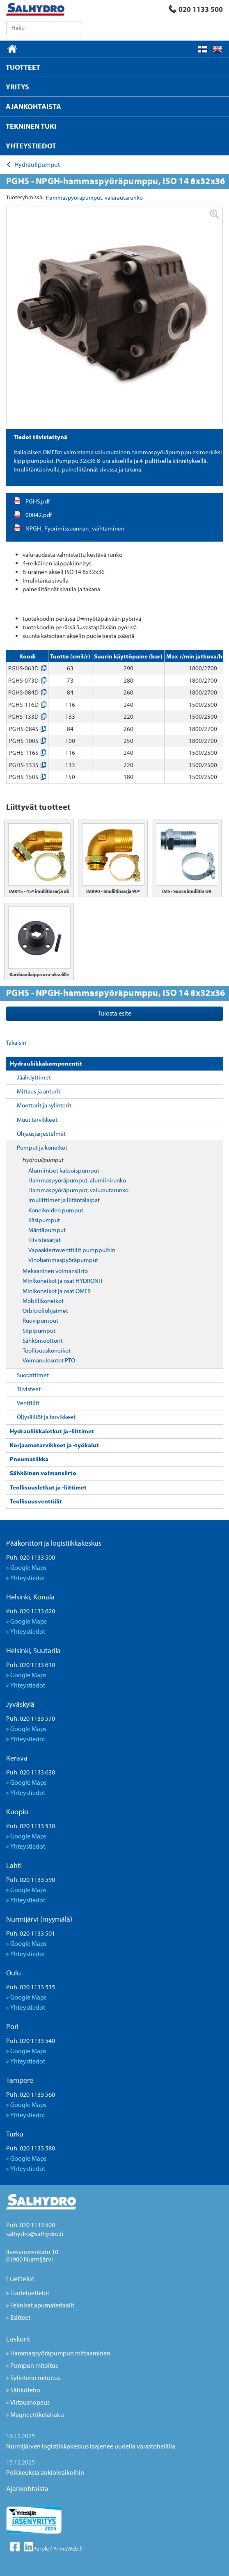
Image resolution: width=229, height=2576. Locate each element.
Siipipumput (39, 1331)
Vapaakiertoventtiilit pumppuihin (71, 1250)
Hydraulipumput (43, 1160)
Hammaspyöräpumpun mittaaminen (60, 2353)
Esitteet (20, 2317)
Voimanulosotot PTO (49, 1360)
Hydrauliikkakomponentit (46, 1063)
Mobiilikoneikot (43, 1301)
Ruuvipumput (40, 1320)
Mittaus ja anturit (38, 1091)
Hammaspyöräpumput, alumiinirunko (77, 1180)
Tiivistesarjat (44, 1240)
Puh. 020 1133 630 (30, 1772)
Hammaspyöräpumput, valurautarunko (78, 1190)
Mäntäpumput (47, 1230)
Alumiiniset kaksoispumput (63, 1170)
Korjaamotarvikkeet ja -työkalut (54, 1445)
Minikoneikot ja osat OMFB (57, 1291)
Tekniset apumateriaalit (42, 2305)
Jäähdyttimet (34, 1077)
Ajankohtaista (27, 2488)
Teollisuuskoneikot (47, 1350)
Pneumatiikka (29, 1459)
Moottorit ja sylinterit (44, 1105)
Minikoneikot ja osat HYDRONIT (63, 1281)
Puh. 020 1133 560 (30, 2094)
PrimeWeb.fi (67, 2548)
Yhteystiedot (27, 1578)
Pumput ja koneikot (42, 1147)
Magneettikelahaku (37, 2414)
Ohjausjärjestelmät (41, 1133)
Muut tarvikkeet (37, 1119)
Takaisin (16, 1042)
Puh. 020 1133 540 (30, 2040)
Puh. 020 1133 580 (30, 2148)
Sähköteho (25, 2390)
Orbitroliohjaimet (45, 1310)
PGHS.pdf (37, 501)
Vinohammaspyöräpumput (63, 1260)
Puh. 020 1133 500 (30, 1557)
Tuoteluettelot (29, 2293)
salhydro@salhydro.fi (34, 2234)
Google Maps (28, 1567)
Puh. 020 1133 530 (30, 1825)
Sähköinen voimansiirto (43, 1473)
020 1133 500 (196, 9)
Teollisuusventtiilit (36, 1501)
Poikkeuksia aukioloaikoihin (45, 2472)
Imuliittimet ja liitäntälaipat (64, 1200)
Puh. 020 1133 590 (30, 1879)
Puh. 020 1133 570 (30, 1718)
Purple (41, 2548)
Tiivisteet (29, 1389)
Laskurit (18, 2339)
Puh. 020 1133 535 (30, 1987)
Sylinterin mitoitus (35, 2377)
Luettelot (20, 2278)
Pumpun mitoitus (34, 2365)
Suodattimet (33, 1375)
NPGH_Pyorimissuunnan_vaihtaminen (74, 528)
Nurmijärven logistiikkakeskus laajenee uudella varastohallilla (90, 2446)
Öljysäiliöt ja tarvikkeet (46, 1417)
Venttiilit (28, 1403)
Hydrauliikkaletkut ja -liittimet (52, 1431)
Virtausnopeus (30, 2402)
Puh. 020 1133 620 (30, 1611)
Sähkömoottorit (43, 1340)
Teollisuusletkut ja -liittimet (48, 1487)
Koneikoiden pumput (55, 1210)
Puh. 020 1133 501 (30, 1933)
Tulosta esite (114, 1013)
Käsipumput (44, 1220)
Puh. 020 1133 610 (30, 1664)
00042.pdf (38, 515)
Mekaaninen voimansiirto (55, 1271)
